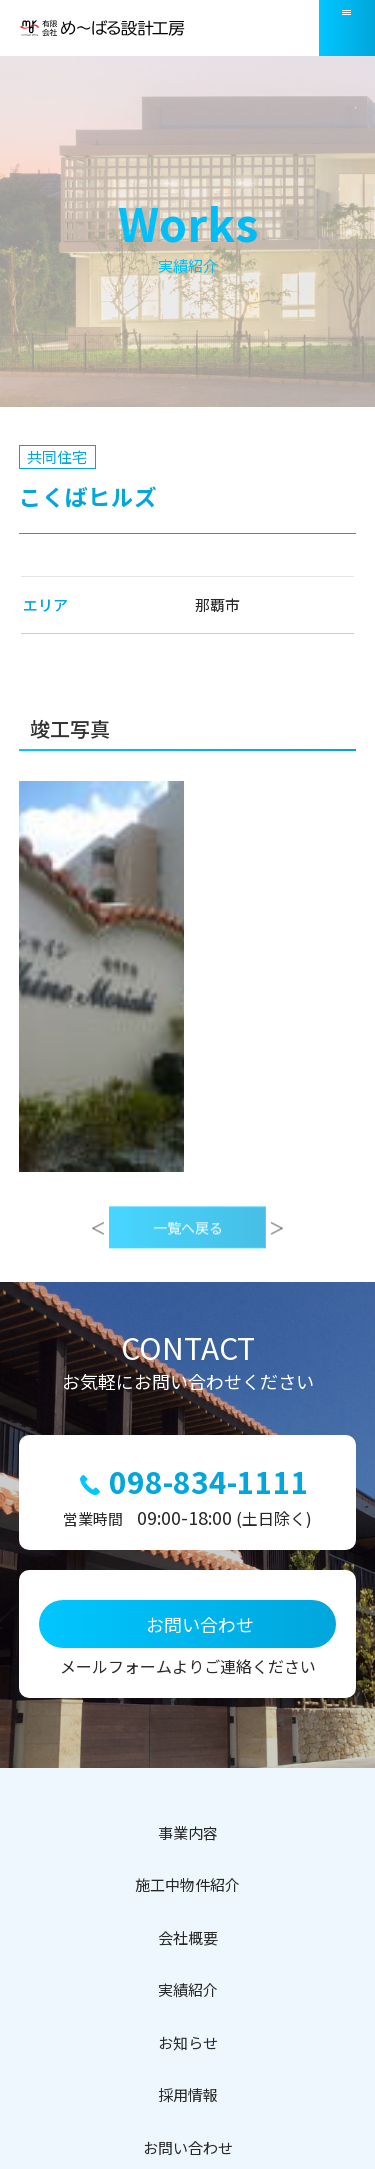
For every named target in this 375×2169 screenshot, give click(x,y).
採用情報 (188, 2094)
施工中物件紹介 (187, 1884)
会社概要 (188, 1937)
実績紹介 (188, 1989)
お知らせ (188, 2042)
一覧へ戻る (188, 1255)
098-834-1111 (209, 1481)
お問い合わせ (188, 2147)
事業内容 (188, 1832)
